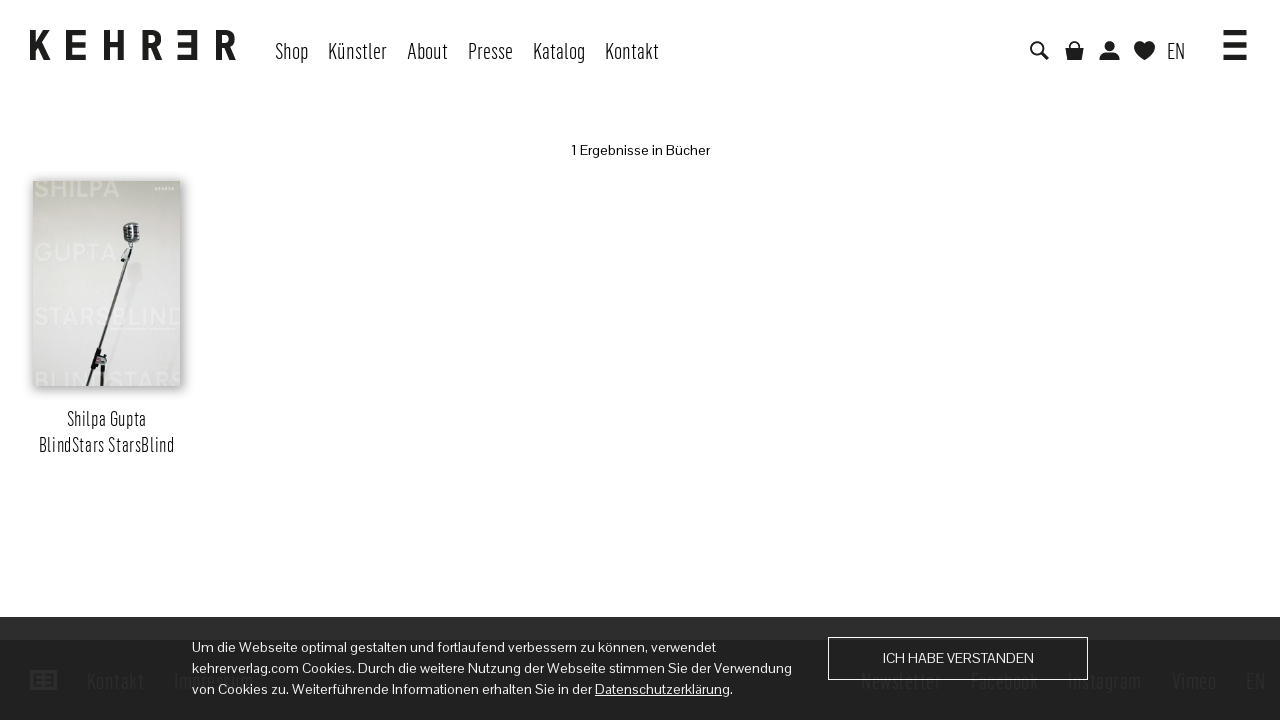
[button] (1235, 38)
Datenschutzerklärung (662, 689)
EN (1176, 50)
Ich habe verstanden (958, 658)
